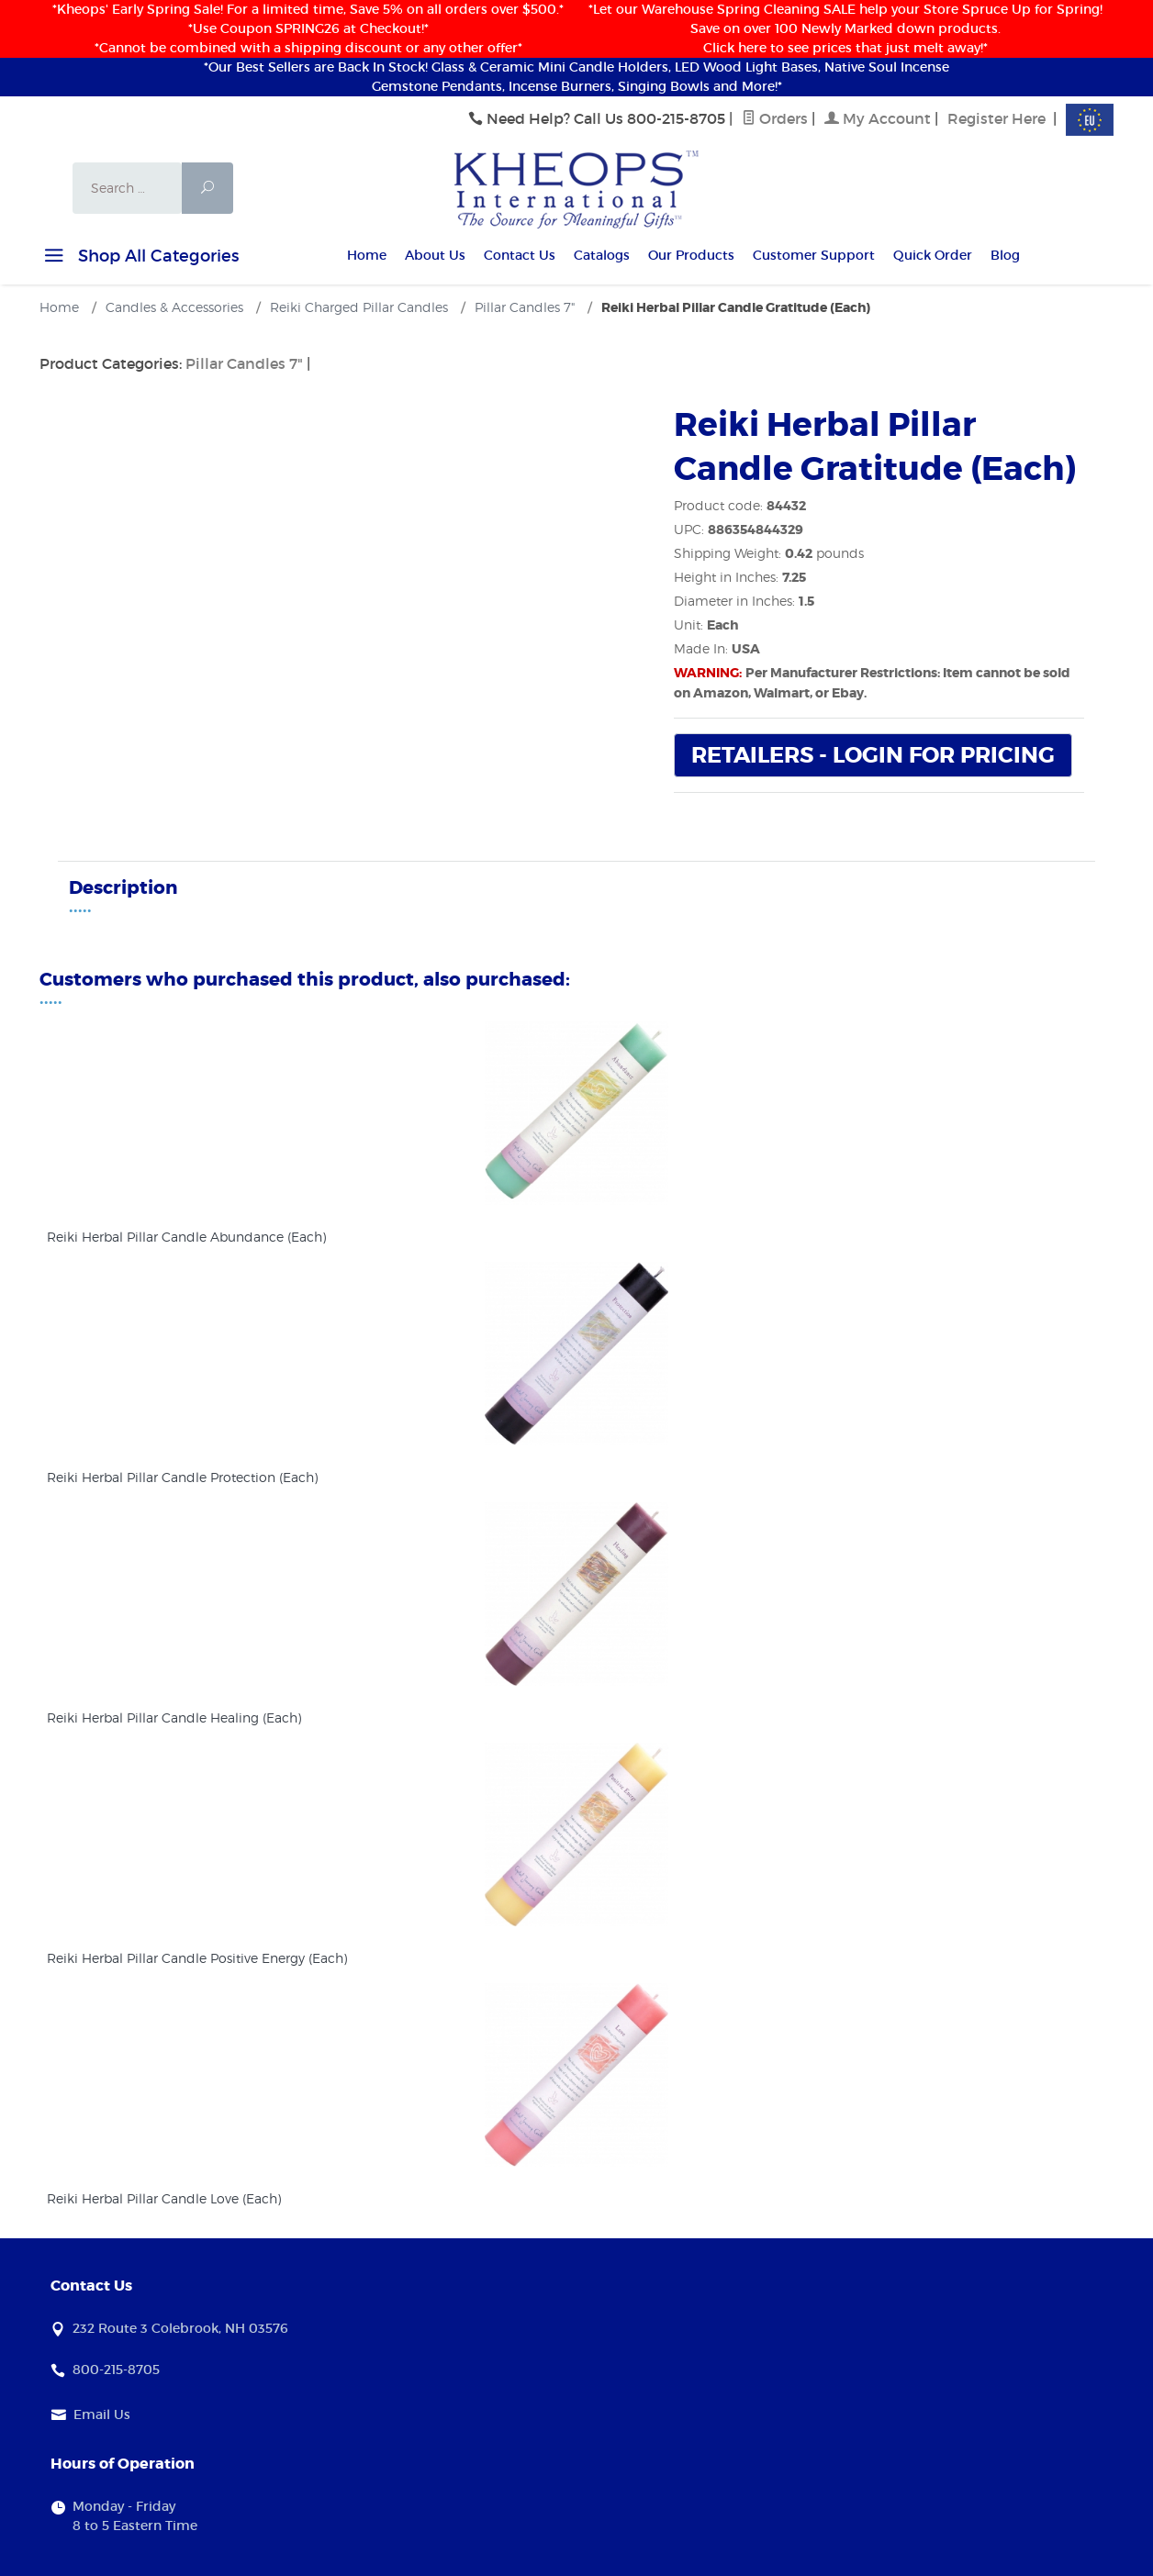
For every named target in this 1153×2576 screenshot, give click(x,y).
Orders (775, 118)
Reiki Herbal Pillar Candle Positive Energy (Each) (197, 1958)
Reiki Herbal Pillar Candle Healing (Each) (174, 1717)
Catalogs (602, 255)
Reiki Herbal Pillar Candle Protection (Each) (182, 1477)
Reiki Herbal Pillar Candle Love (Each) (164, 2198)
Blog (1005, 255)
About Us (435, 255)
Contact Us (519, 255)
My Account (877, 118)
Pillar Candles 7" (244, 363)
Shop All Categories (139, 258)
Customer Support (814, 255)
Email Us (101, 2414)
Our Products (691, 255)
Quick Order (932, 255)
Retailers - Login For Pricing (873, 756)
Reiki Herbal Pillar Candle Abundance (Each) (186, 1236)
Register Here (996, 118)
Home (366, 255)
